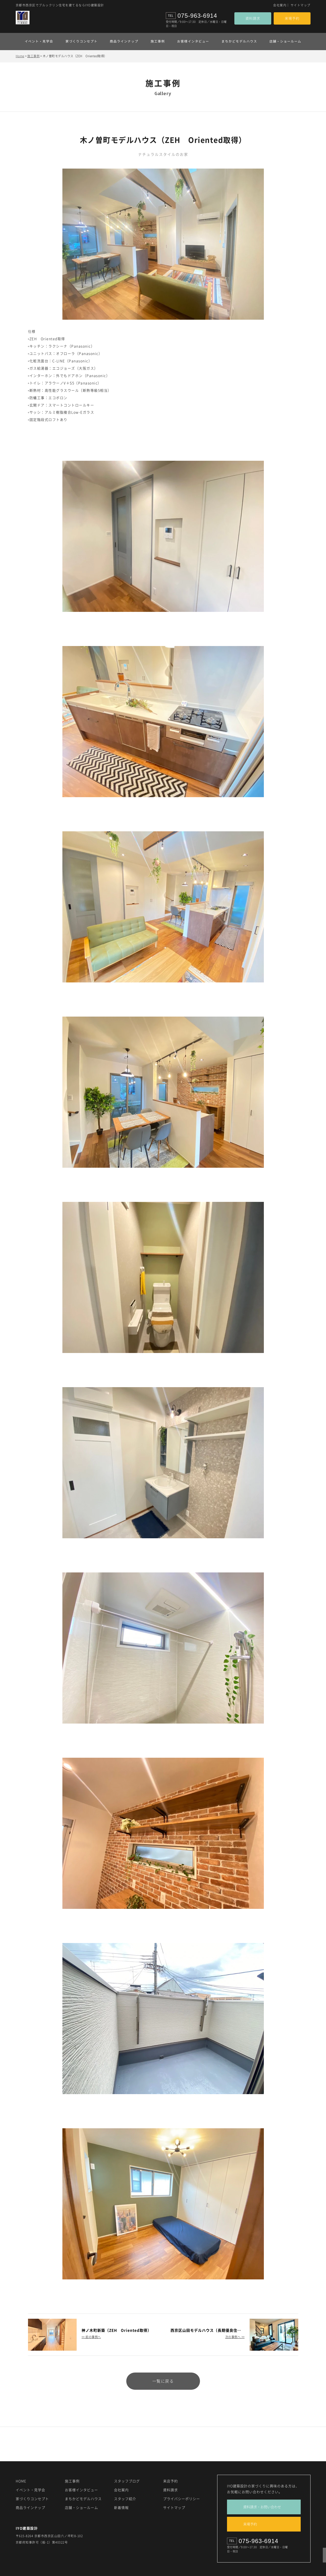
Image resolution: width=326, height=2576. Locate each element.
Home (20, 56)
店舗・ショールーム (285, 41)
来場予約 (292, 18)
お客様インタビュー (193, 41)
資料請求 (252, 18)
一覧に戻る (163, 2381)
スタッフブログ (127, 2480)
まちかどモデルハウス (239, 41)
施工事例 (158, 41)
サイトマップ (301, 5)
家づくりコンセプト (81, 41)
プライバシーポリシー (181, 2498)
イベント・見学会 (39, 41)
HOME (21, 2480)
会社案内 (279, 5)
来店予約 (170, 2480)
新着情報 (121, 2507)
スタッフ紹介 (125, 2498)
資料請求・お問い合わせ (262, 2506)
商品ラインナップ (124, 41)
